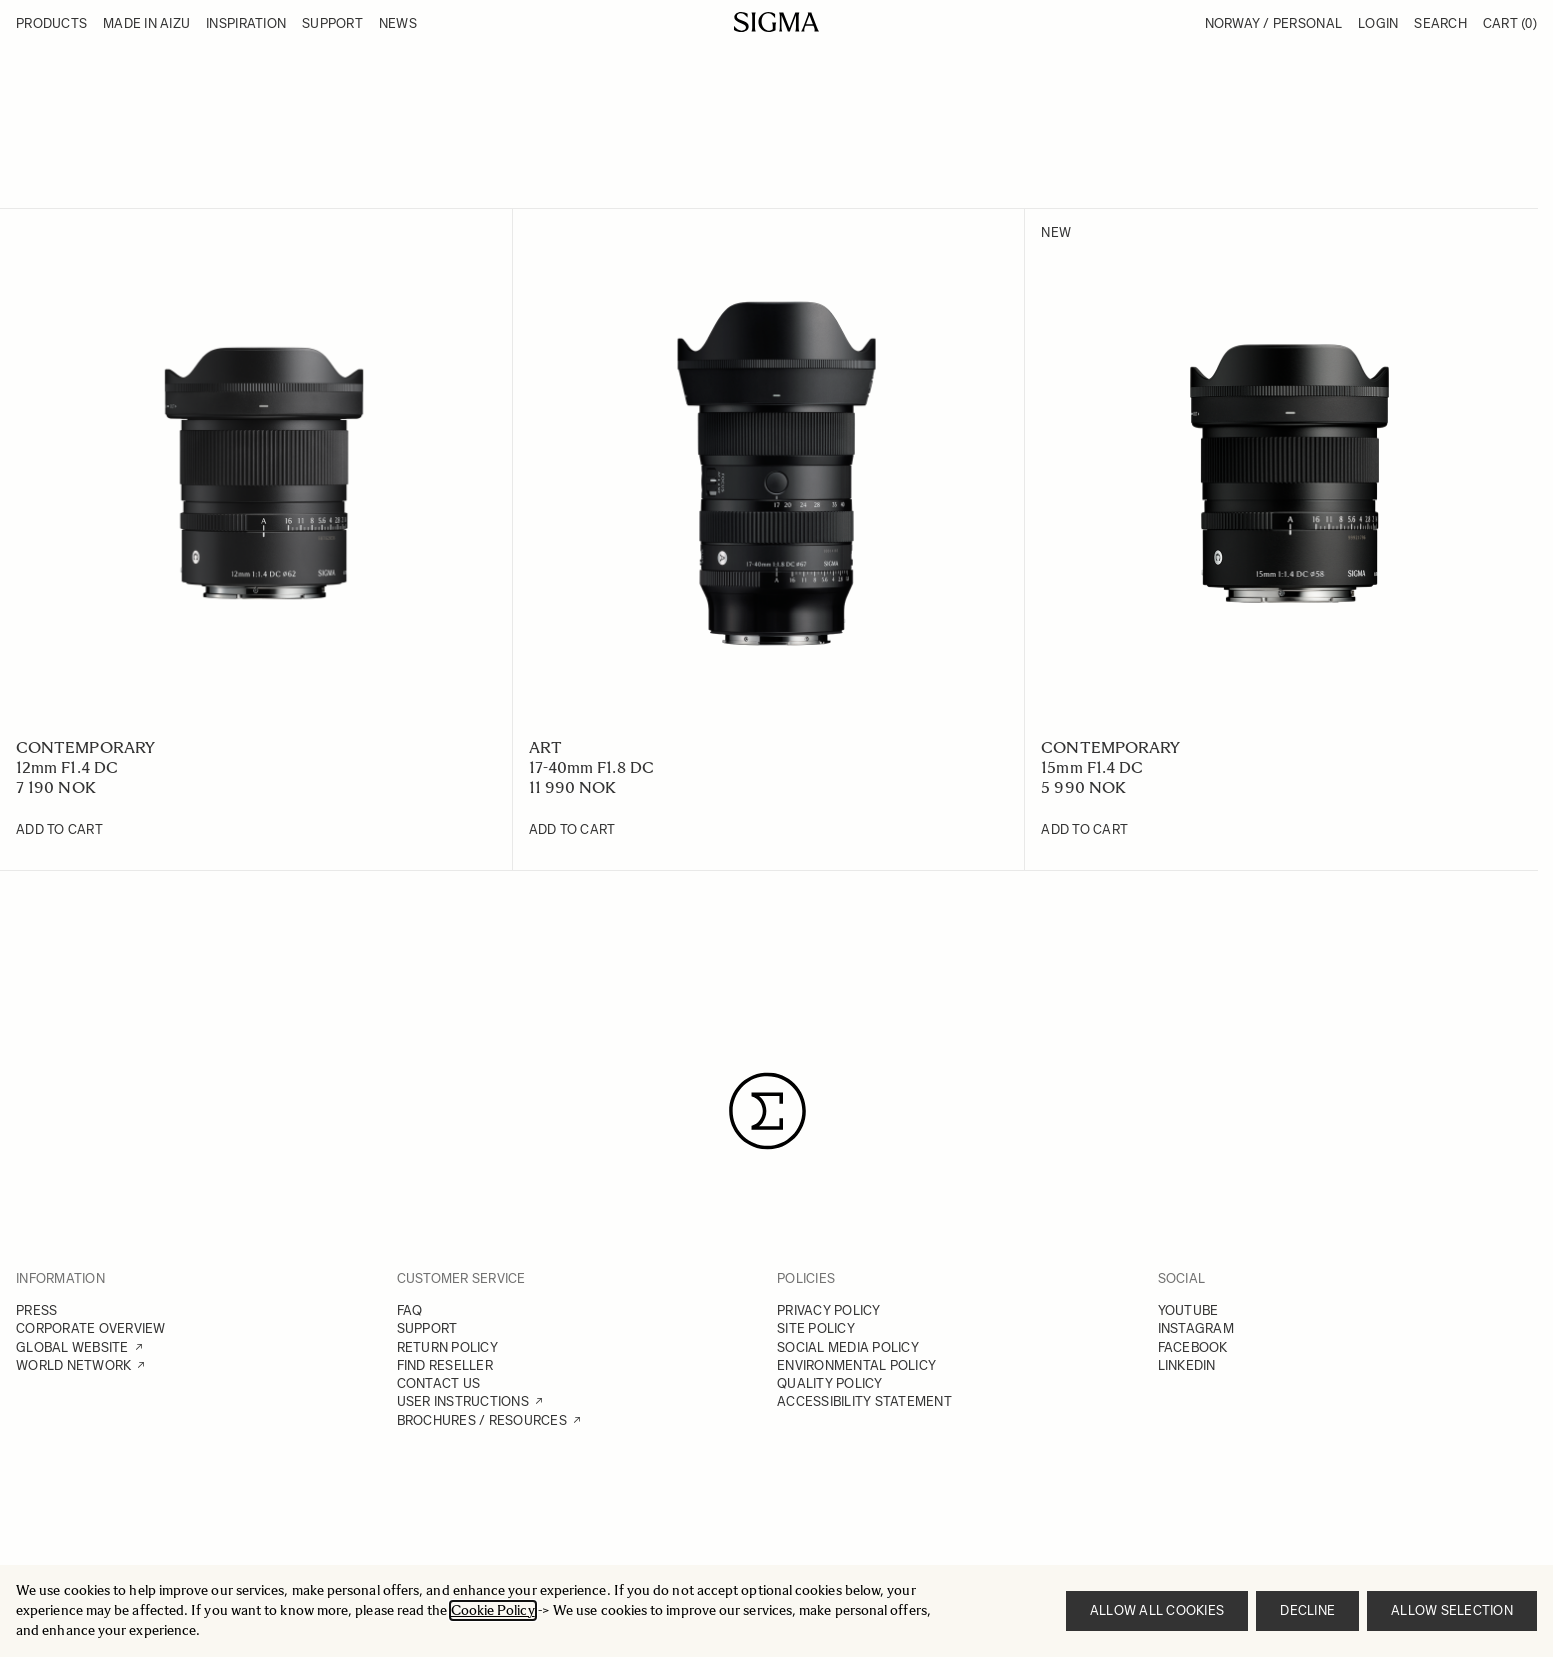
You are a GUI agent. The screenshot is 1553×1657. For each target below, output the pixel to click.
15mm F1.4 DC (1092, 767)
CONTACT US (439, 1383)
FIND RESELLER (445, 1365)
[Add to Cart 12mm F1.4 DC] (59, 830)
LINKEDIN (1187, 1365)
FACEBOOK (1193, 1347)
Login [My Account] (1378, 23)
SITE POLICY (816, 1328)
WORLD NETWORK (73, 1365)
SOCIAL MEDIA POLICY (848, 1347)
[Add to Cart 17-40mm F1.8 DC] (572, 830)
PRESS (36, 1310)
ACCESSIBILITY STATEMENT (864, 1401)
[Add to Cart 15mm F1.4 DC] (1084, 830)
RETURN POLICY (447, 1347)
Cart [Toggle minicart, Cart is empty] (1510, 23)
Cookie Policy (493, 1610)
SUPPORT (427, 1328)
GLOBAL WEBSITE (72, 1347)
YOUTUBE (1188, 1310)
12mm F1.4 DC (67, 767)
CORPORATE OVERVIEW (91, 1328)
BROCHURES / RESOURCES (482, 1420)
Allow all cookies (1157, 1610)
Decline (1307, 1610)
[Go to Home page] (776, 22)
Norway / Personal (1273, 23)
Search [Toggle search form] (1440, 23)
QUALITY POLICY (830, 1383)
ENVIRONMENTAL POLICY (856, 1365)
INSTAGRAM (1196, 1328)
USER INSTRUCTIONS (463, 1401)
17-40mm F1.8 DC (591, 767)
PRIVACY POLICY (829, 1310)
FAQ (410, 1310)
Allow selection (1452, 1610)
